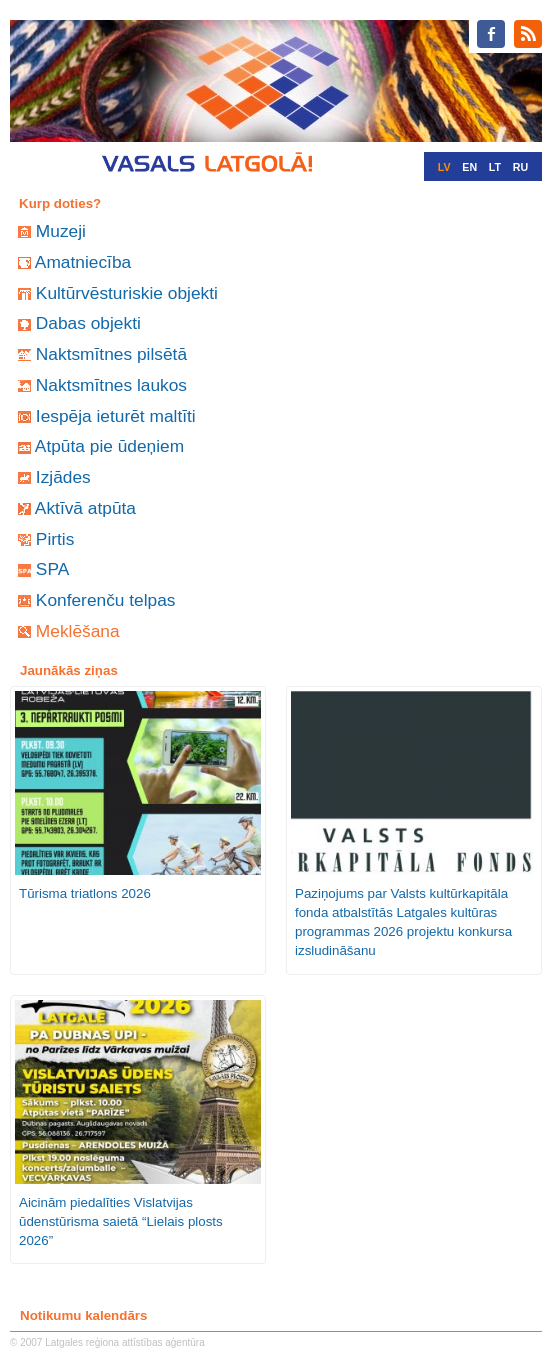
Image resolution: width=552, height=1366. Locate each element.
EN (469, 167)
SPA (52, 569)
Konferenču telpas (106, 600)
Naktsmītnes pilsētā (111, 354)
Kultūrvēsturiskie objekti (127, 293)
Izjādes (63, 477)
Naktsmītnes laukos (111, 385)
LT (495, 167)
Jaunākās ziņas (69, 670)
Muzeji (61, 231)
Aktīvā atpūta (85, 508)
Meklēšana (78, 631)
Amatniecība (83, 262)
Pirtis (55, 539)
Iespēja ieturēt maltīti (116, 416)
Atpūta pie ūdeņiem (109, 446)
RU (520, 167)
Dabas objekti (88, 323)
